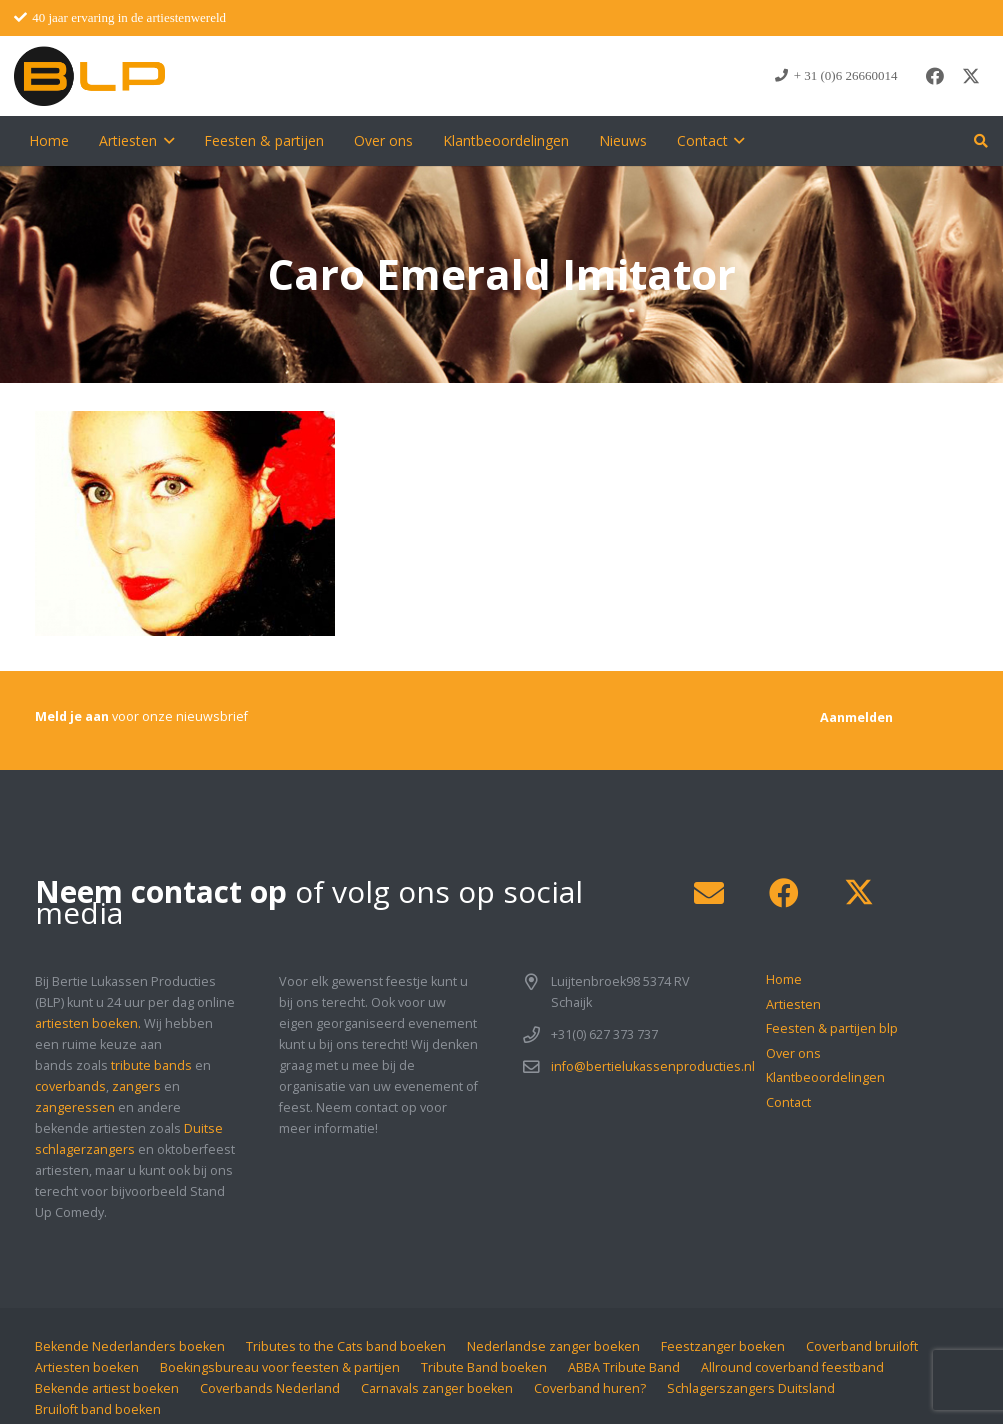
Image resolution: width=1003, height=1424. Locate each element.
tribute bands (151, 1065)
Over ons (793, 1053)
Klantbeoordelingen (825, 1077)
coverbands (70, 1086)
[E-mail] (708, 893)
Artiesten (793, 1004)
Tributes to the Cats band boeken (346, 1346)
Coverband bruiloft (862, 1346)
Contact (788, 1102)
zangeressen (75, 1107)
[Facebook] (935, 76)
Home (784, 979)
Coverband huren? (590, 1388)
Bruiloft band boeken (98, 1409)
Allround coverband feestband (792, 1367)
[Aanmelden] (856, 717)
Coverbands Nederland (270, 1388)
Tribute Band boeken (484, 1367)
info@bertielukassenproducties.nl (653, 1066)
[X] (971, 76)
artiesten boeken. (88, 1023)
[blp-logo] (89, 76)
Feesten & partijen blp (832, 1028)
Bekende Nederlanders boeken (130, 1346)
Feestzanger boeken (723, 1346)
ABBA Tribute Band (624, 1367)
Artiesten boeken (87, 1367)
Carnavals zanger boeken (437, 1388)
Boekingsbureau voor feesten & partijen (280, 1367)
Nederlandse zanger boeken (553, 1346)
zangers (136, 1086)
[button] (165, 141)
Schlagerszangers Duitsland (751, 1388)
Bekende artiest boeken (107, 1388)
